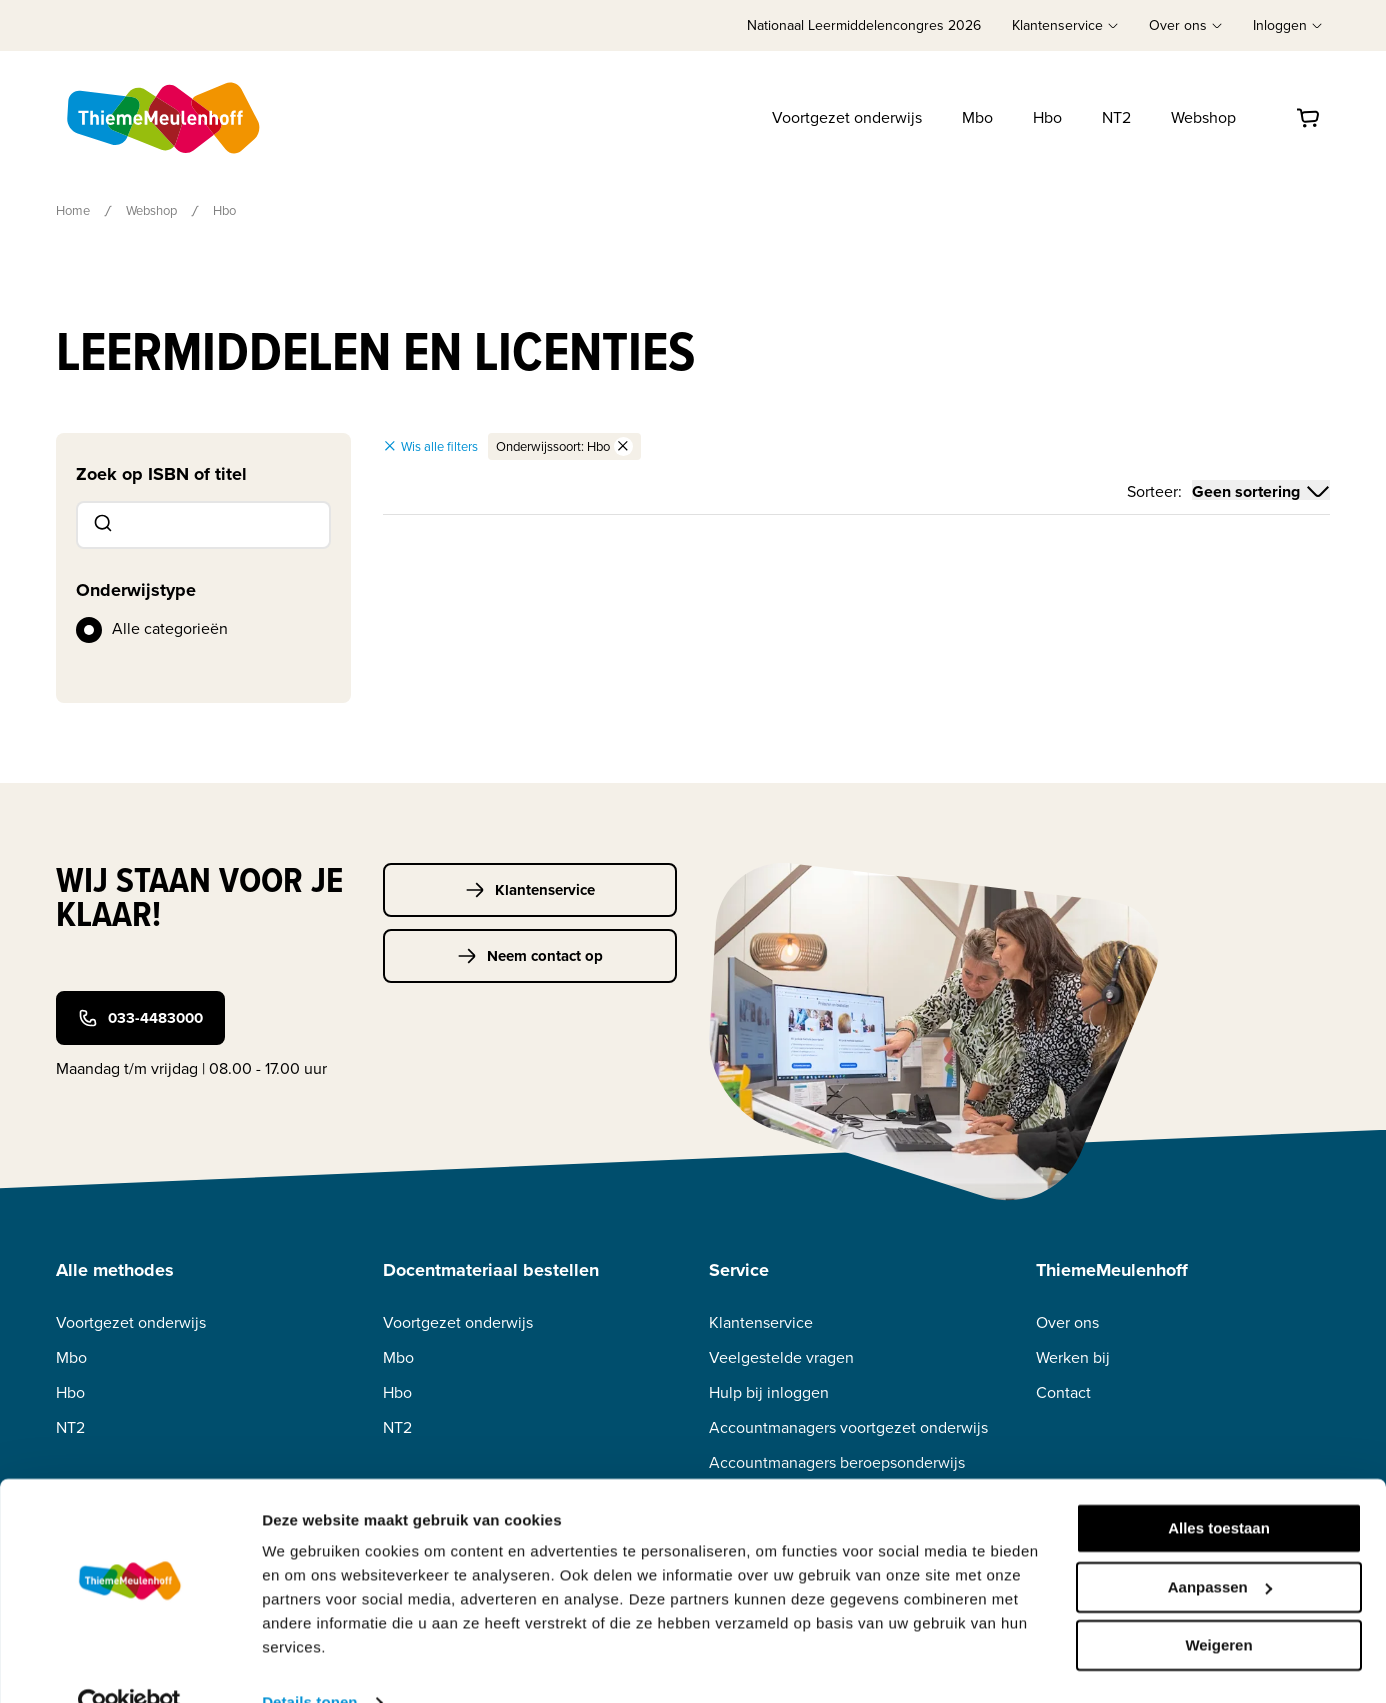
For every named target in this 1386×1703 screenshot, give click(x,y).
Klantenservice (530, 890)
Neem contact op (530, 956)
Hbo (1047, 117)
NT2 (1116, 117)
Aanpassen (1220, 1547)
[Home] (165, 118)
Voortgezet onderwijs (847, 117)
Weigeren (1218, 1606)
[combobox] (203, 525)
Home (73, 210)
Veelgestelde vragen (781, 1357)
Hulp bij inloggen (769, 1392)
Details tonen (309, 1663)
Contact (1063, 1392)
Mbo (977, 117)
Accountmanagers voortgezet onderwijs (848, 1427)
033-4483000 (140, 1018)
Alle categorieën (170, 628)
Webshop (1203, 117)
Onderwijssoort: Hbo (564, 446)
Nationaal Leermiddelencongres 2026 (864, 25)
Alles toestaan (1219, 1489)
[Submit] (101, 525)
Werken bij (1073, 1357)
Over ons (1067, 1322)
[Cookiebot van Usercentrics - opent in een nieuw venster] (129, 1664)
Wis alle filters (430, 446)
